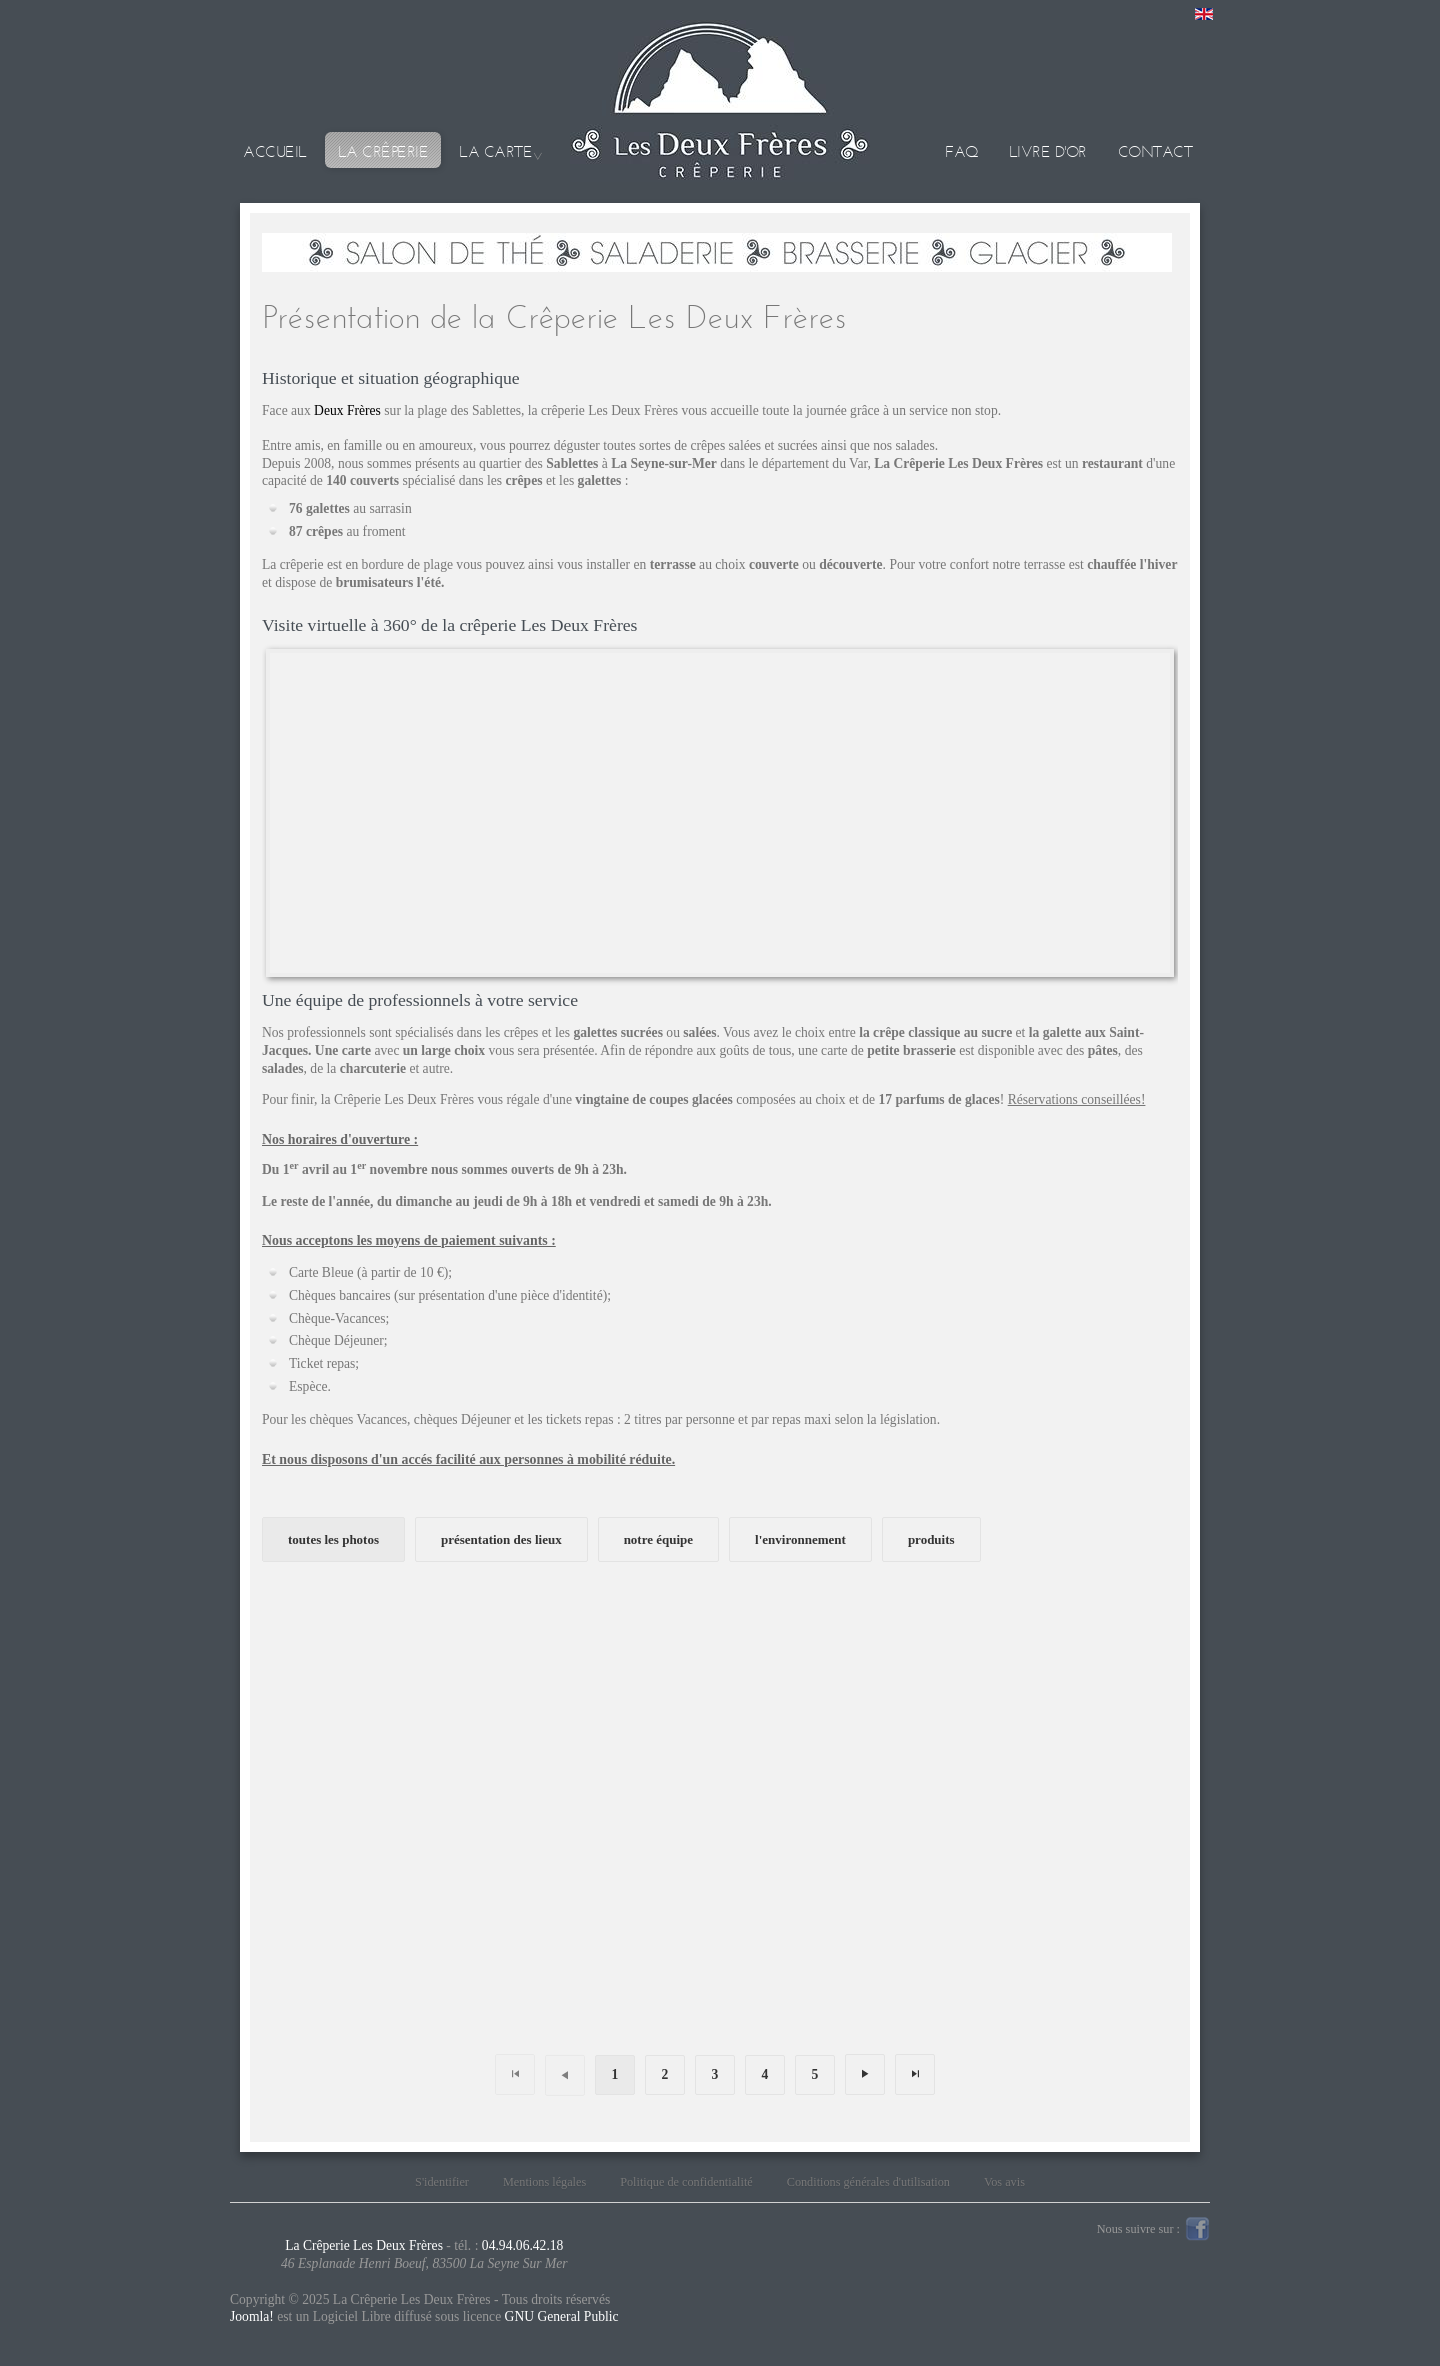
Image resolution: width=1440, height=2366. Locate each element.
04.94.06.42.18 (523, 2245)
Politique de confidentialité (686, 2182)
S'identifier (442, 2182)
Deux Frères (347, 410)
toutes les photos (333, 1539)
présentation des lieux (501, 1539)
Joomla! (252, 2316)
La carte (495, 151)
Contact (1155, 151)
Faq (961, 151)
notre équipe (658, 1539)
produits (931, 1539)
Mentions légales (544, 2182)
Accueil (275, 151)
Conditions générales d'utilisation (868, 2182)
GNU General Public (562, 2316)
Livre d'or (1048, 151)
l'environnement (800, 1539)
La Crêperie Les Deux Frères (364, 2245)
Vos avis (1004, 2182)
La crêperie (383, 151)
